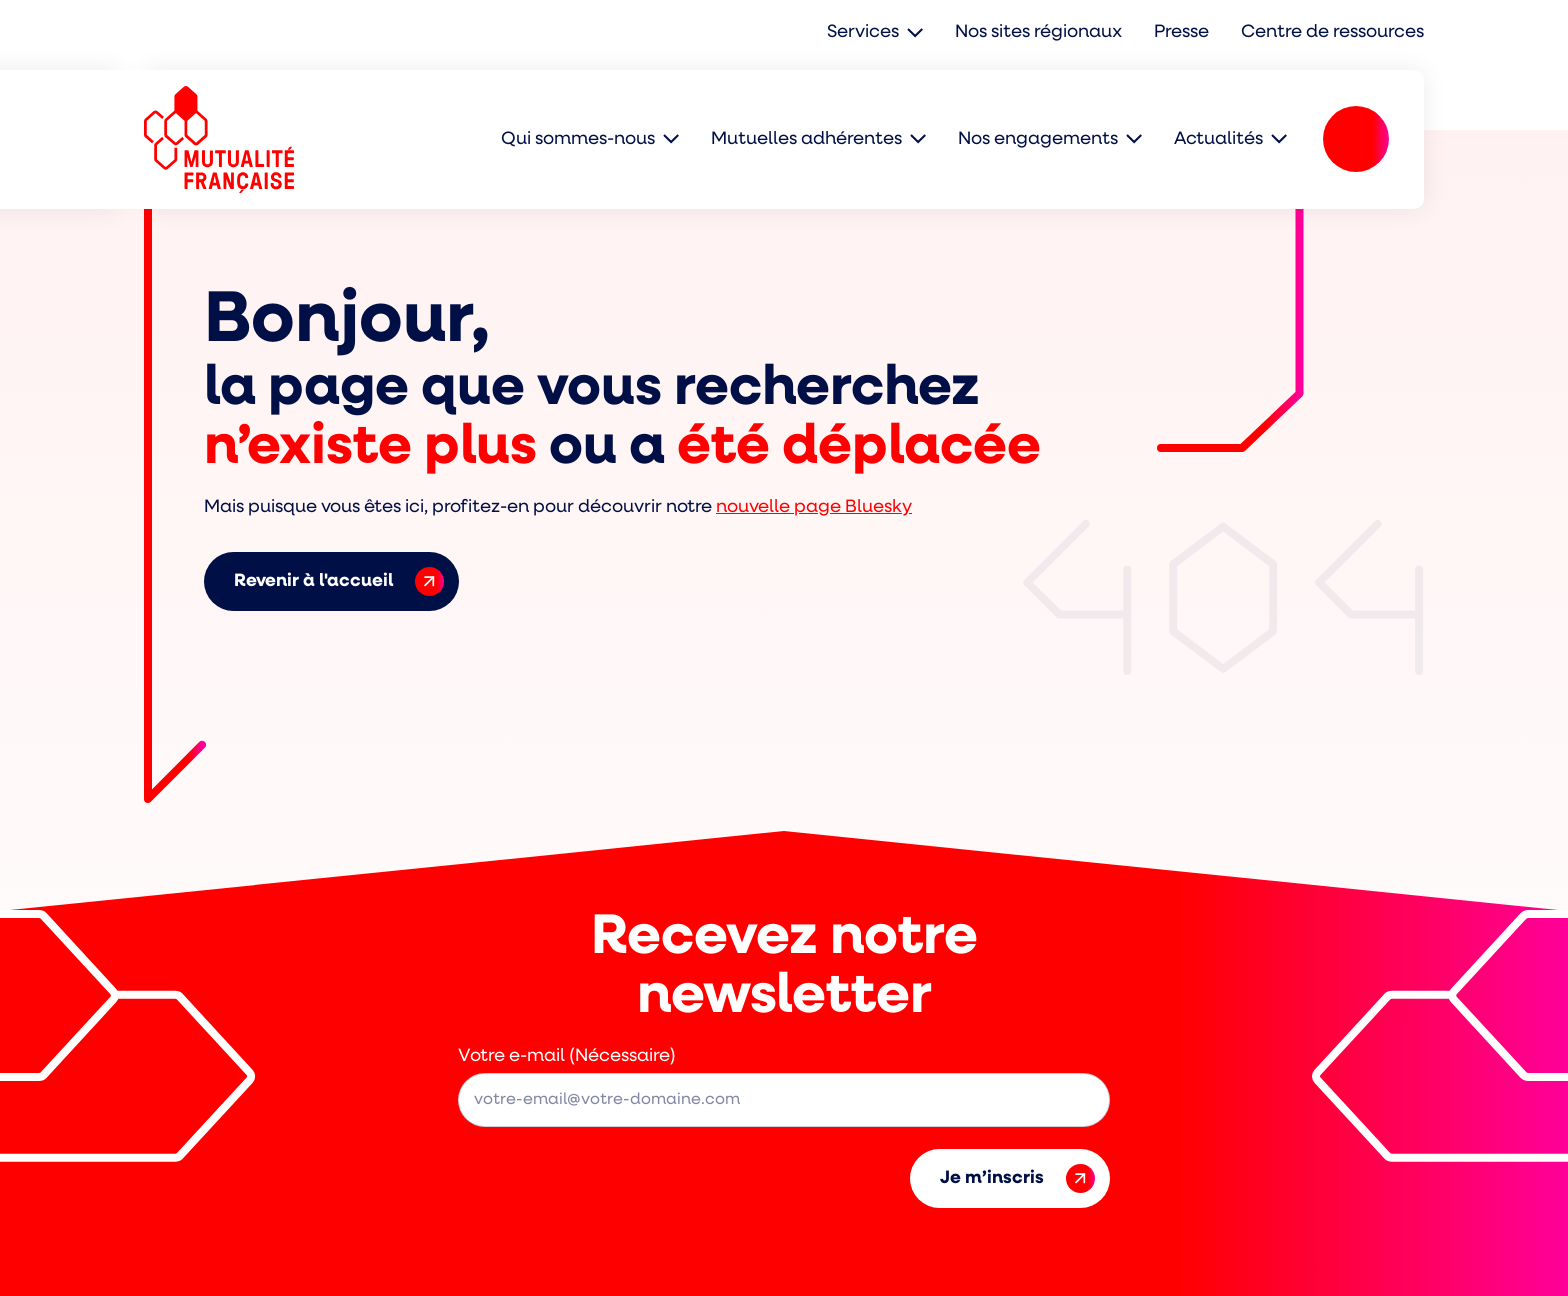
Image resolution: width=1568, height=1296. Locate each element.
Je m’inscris (1017, 1178)
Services (863, 32)
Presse (1181, 32)
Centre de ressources (1332, 32)
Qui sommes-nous (578, 139)
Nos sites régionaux (1038, 32)
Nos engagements (1038, 139)
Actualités (1218, 139)
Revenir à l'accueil (339, 581)
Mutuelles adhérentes (806, 139)
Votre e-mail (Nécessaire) (567, 1056)
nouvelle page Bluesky (814, 507)
